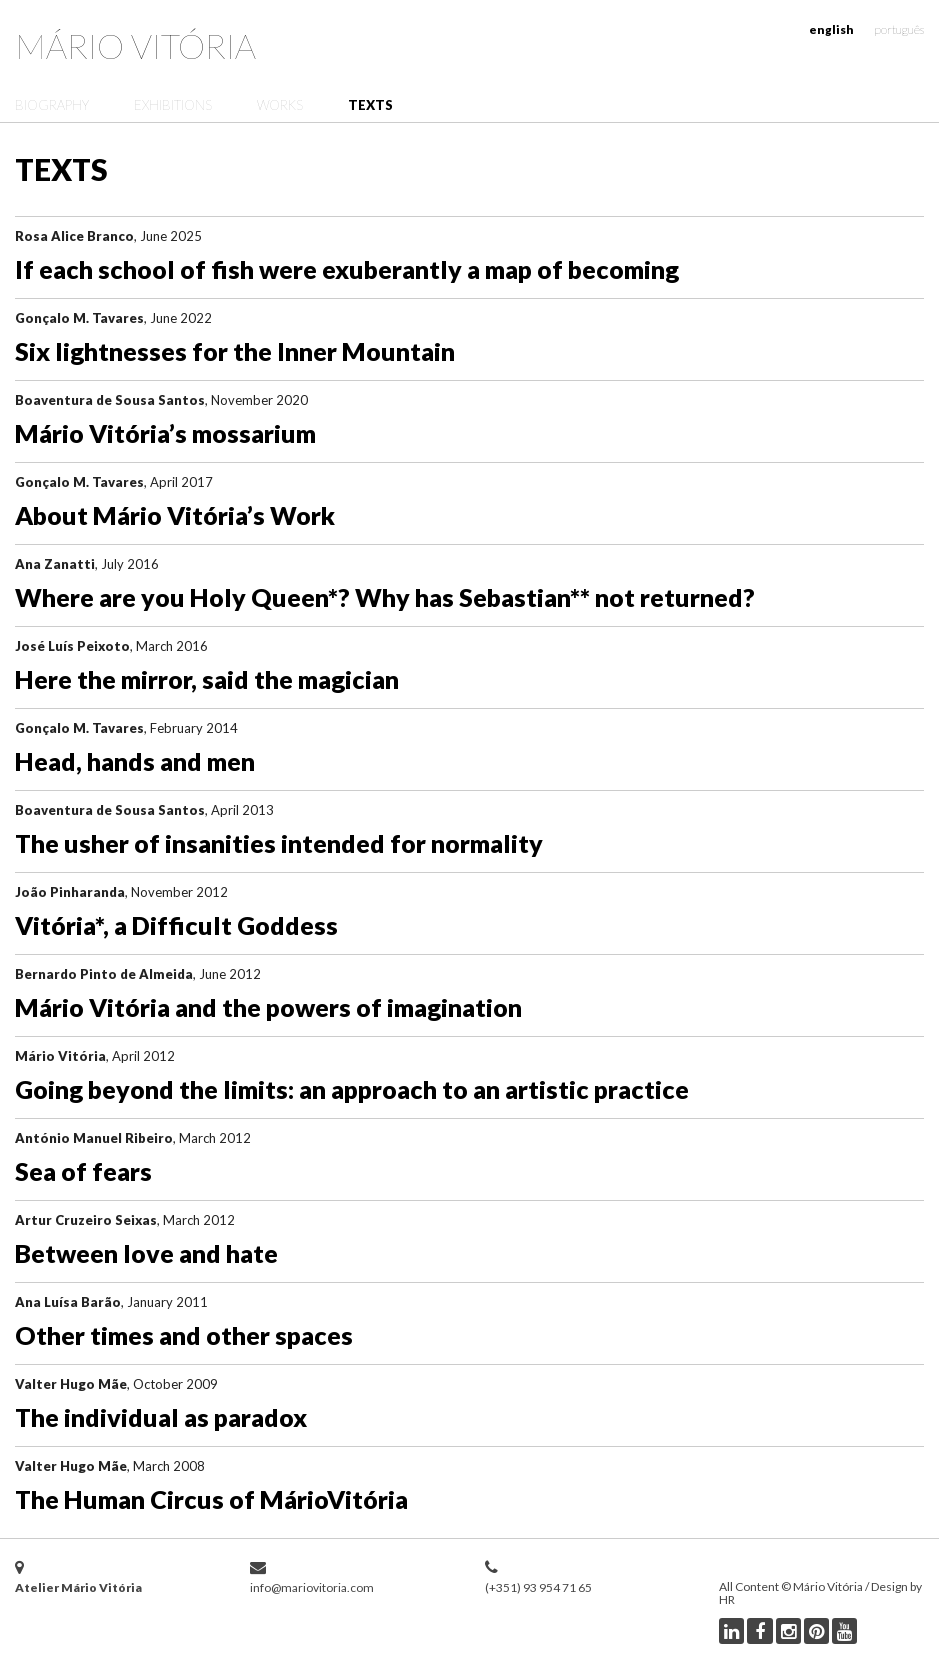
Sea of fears (83, 1171)
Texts (370, 105)
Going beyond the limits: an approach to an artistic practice (352, 1089)
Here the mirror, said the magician (207, 679)
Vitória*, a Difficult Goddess (176, 925)
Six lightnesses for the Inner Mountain (235, 351)
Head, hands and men (135, 761)
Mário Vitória (135, 45)
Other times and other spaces (184, 1335)
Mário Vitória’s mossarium (165, 433)
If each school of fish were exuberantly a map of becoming (347, 269)
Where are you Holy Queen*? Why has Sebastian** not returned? (385, 597)
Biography (52, 105)
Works (280, 105)
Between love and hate (146, 1253)
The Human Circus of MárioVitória (211, 1499)
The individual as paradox (161, 1417)
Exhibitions (173, 105)
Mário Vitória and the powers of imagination (268, 1007)
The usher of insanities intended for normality (279, 843)
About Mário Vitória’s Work (175, 515)
